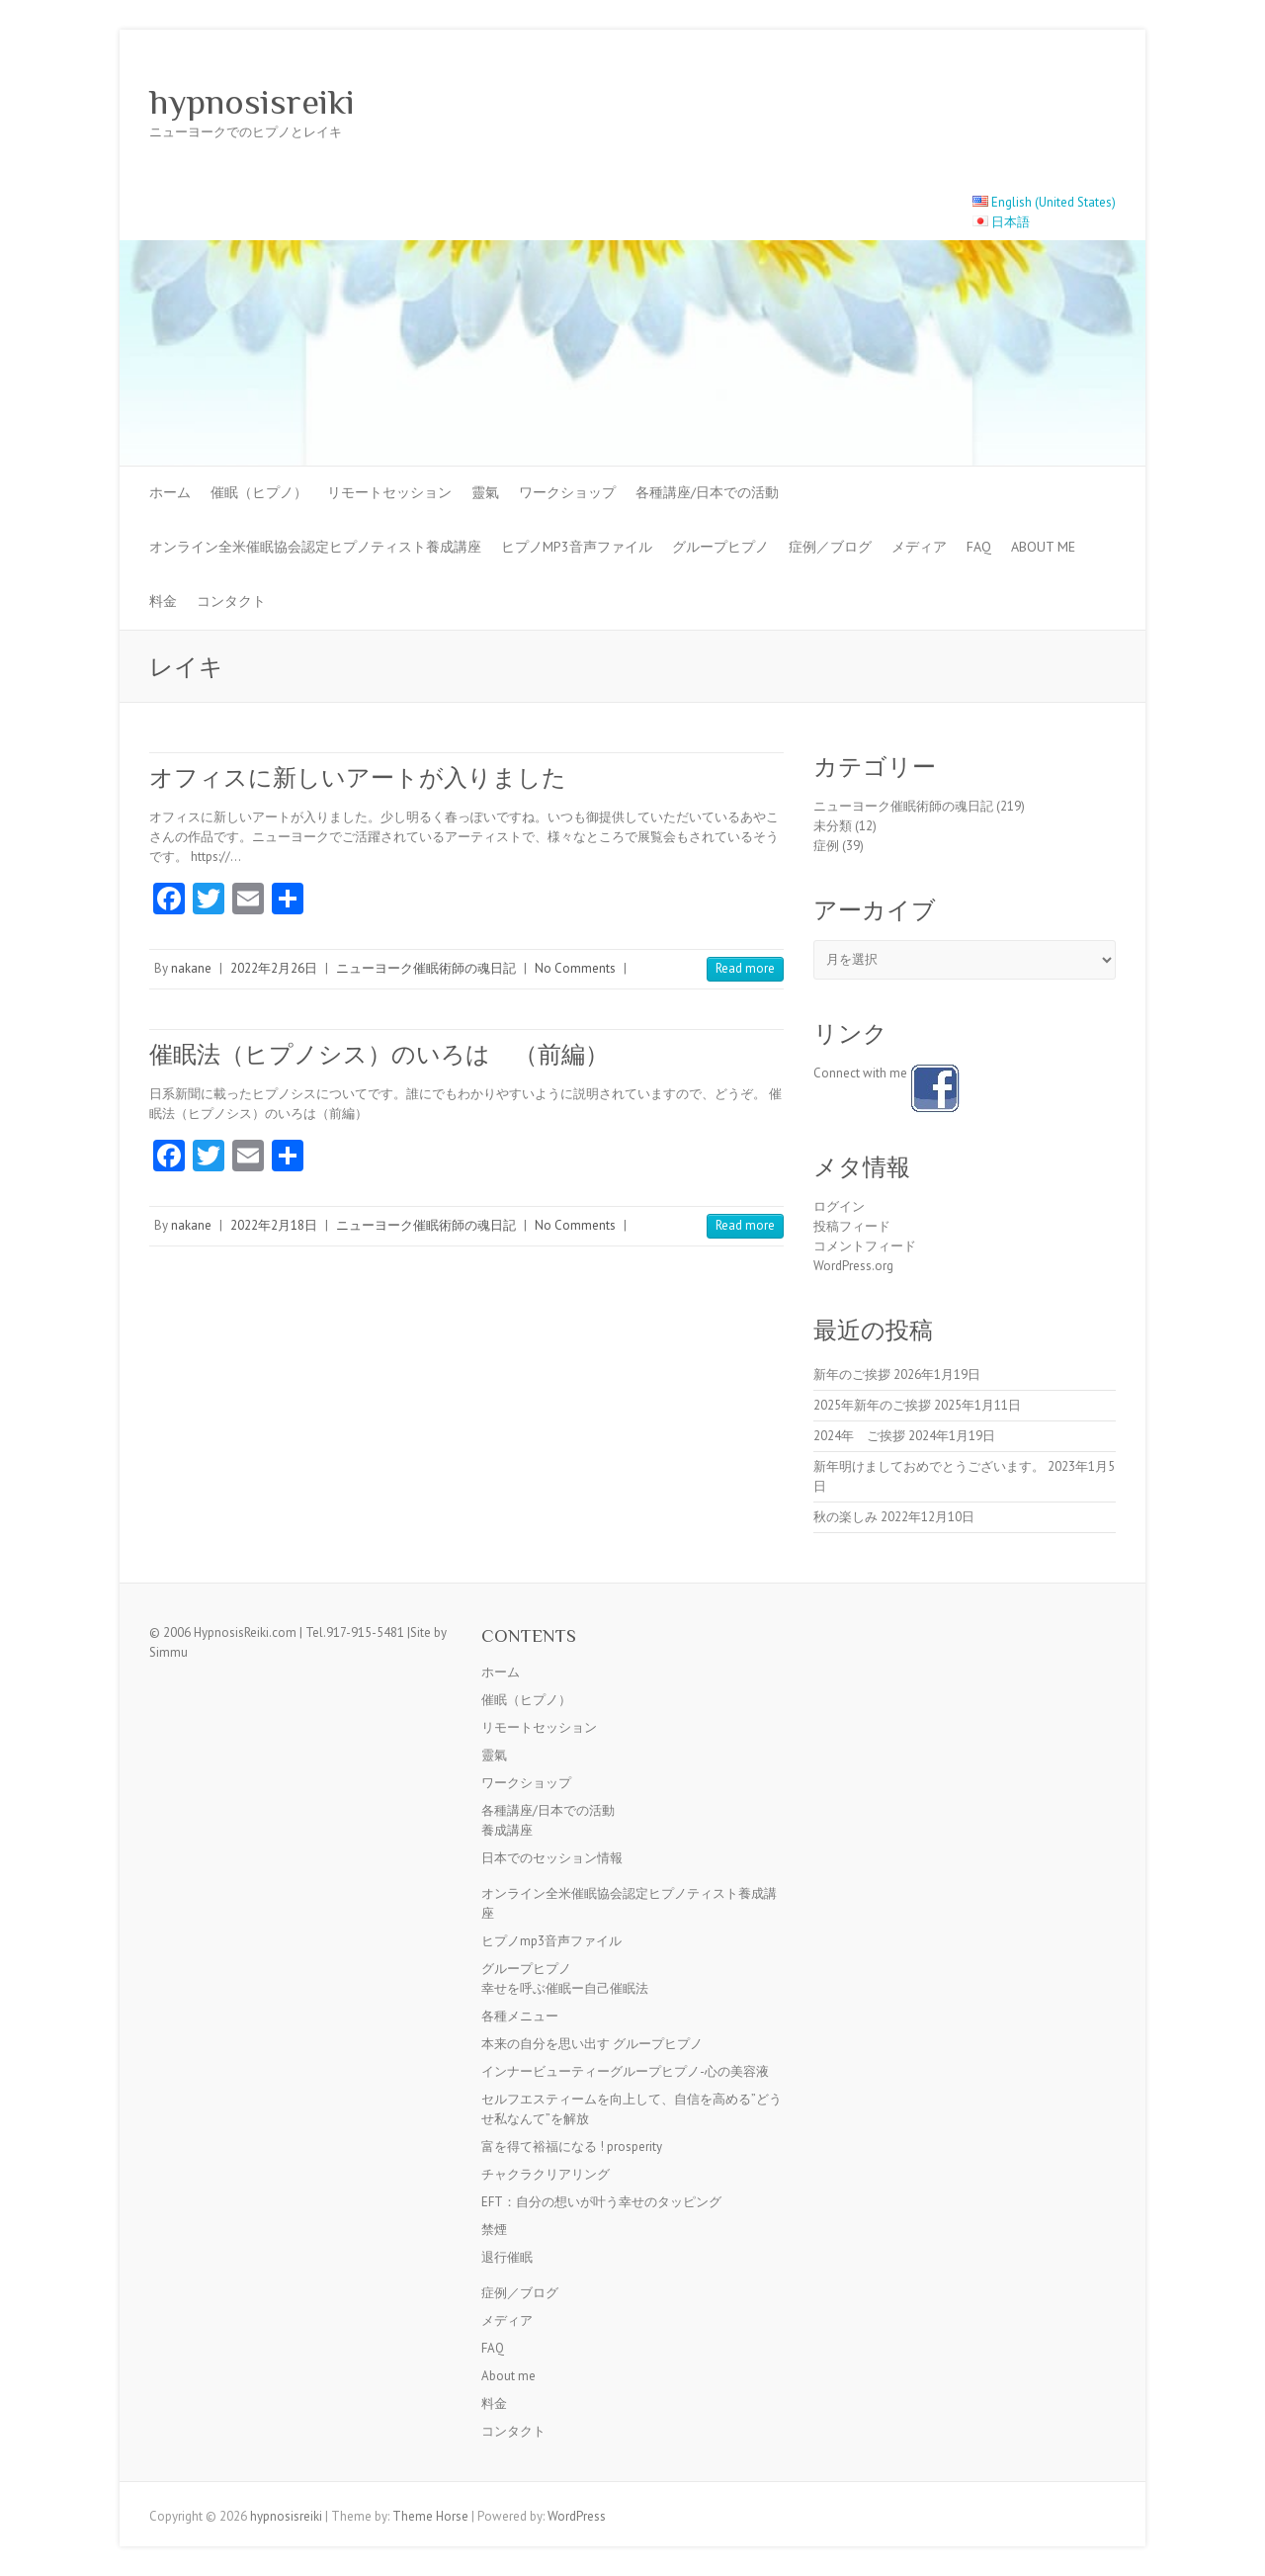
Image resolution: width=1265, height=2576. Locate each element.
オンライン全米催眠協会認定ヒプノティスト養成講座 (315, 547)
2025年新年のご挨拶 (872, 1405)
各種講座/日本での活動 (707, 492)
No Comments (575, 968)
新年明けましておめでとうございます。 (929, 1466)
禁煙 (494, 2229)
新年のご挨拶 (851, 1374)
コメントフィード (864, 1246)
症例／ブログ (830, 547)
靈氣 (485, 492)
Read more (745, 968)
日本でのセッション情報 (552, 1857)
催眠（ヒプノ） (259, 492)
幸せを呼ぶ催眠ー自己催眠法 (564, 1988)
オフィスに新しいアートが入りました (357, 777)
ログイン (839, 1206)
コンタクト (231, 601)
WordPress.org (853, 1265)
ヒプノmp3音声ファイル (576, 547)
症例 (826, 845)
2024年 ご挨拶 (859, 1435)
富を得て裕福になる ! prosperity (571, 2146)
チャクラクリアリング (545, 2174)
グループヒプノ (720, 547)
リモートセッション (389, 492)
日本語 (1010, 222)
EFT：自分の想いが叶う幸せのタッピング (601, 2201)
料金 (163, 601)
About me (1043, 547)
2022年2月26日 (273, 968)
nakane (191, 968)
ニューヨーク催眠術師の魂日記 (426, 968)
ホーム (170, 492)
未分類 (832, 825)
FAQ (979, 547)
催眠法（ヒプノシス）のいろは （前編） (379, 1054)
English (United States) (1053, 202)
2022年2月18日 (273, 1225)
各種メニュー (519, 2016)
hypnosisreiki (252, 102)
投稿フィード (851, 1226)
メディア (919, 547)
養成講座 (507, 1830)
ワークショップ (567, 492)
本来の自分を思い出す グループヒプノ (592, 2043)
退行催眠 (507, 2257)
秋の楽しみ (845, 1516)
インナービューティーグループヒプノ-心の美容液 (625, 2071)
